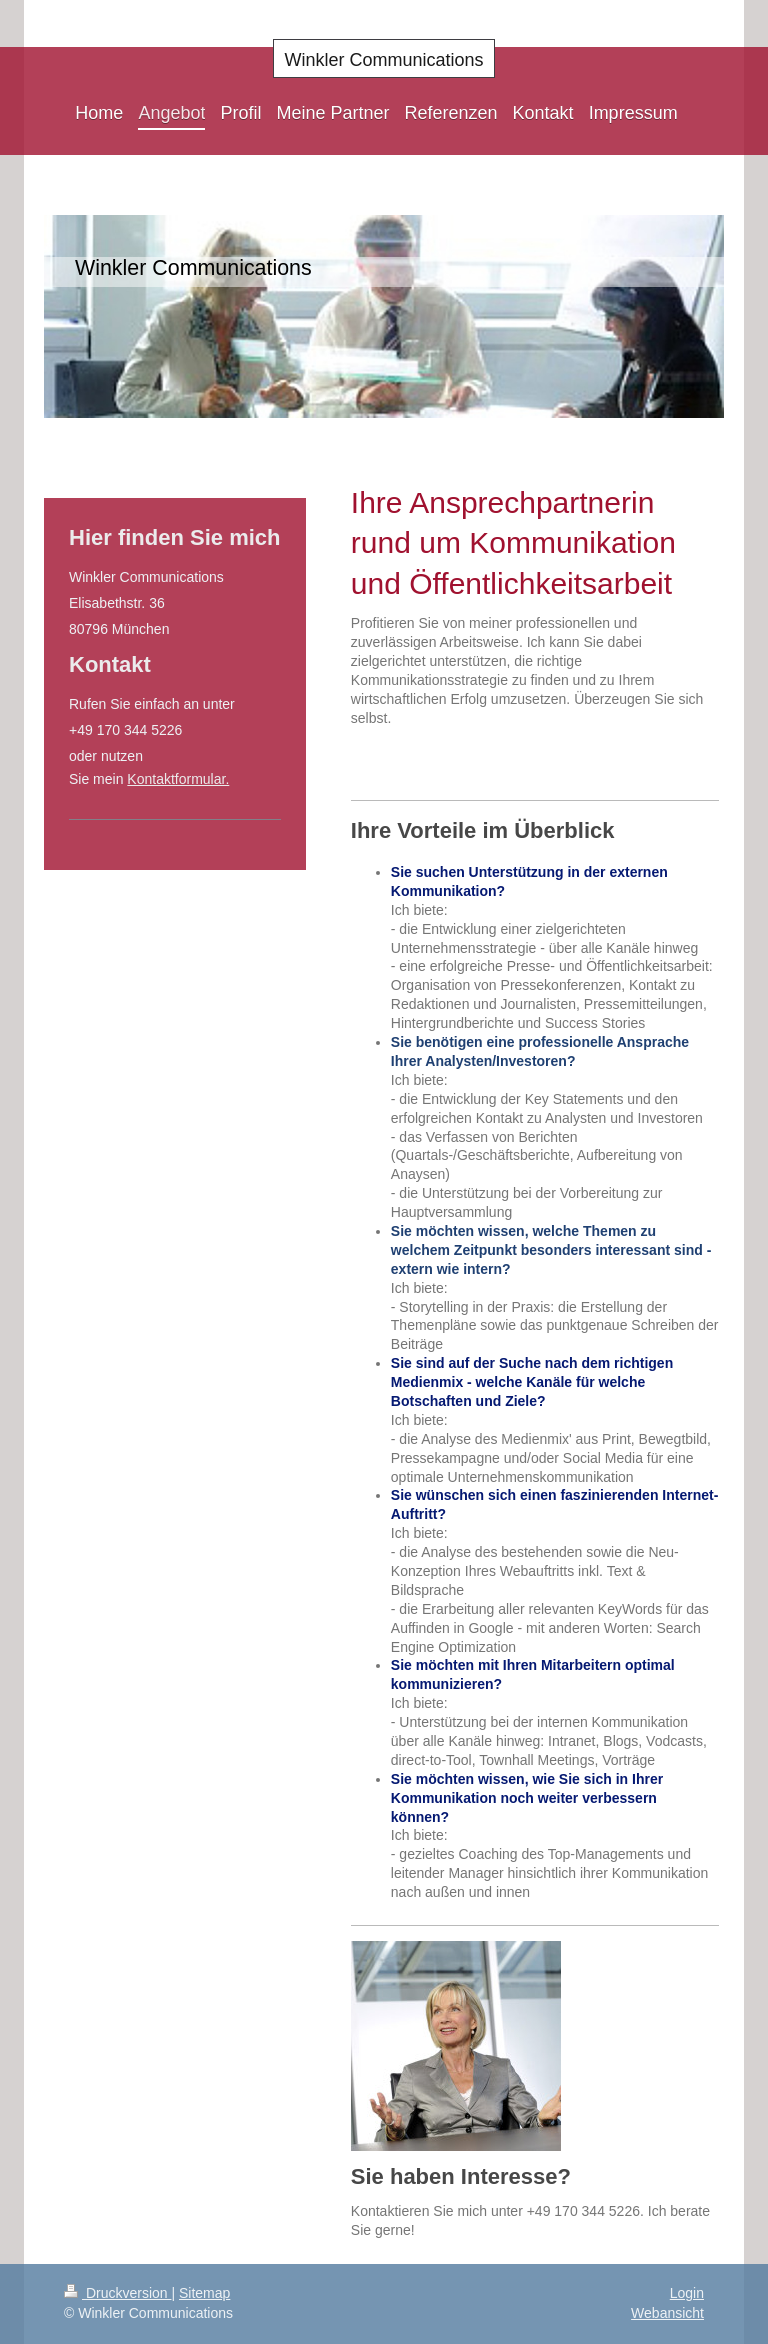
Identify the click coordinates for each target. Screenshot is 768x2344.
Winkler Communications (383, 60)
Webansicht (667, 2313)
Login (687, 2293)
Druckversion (117, 2293)
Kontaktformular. (178, 779)
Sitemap (204, 2293)
